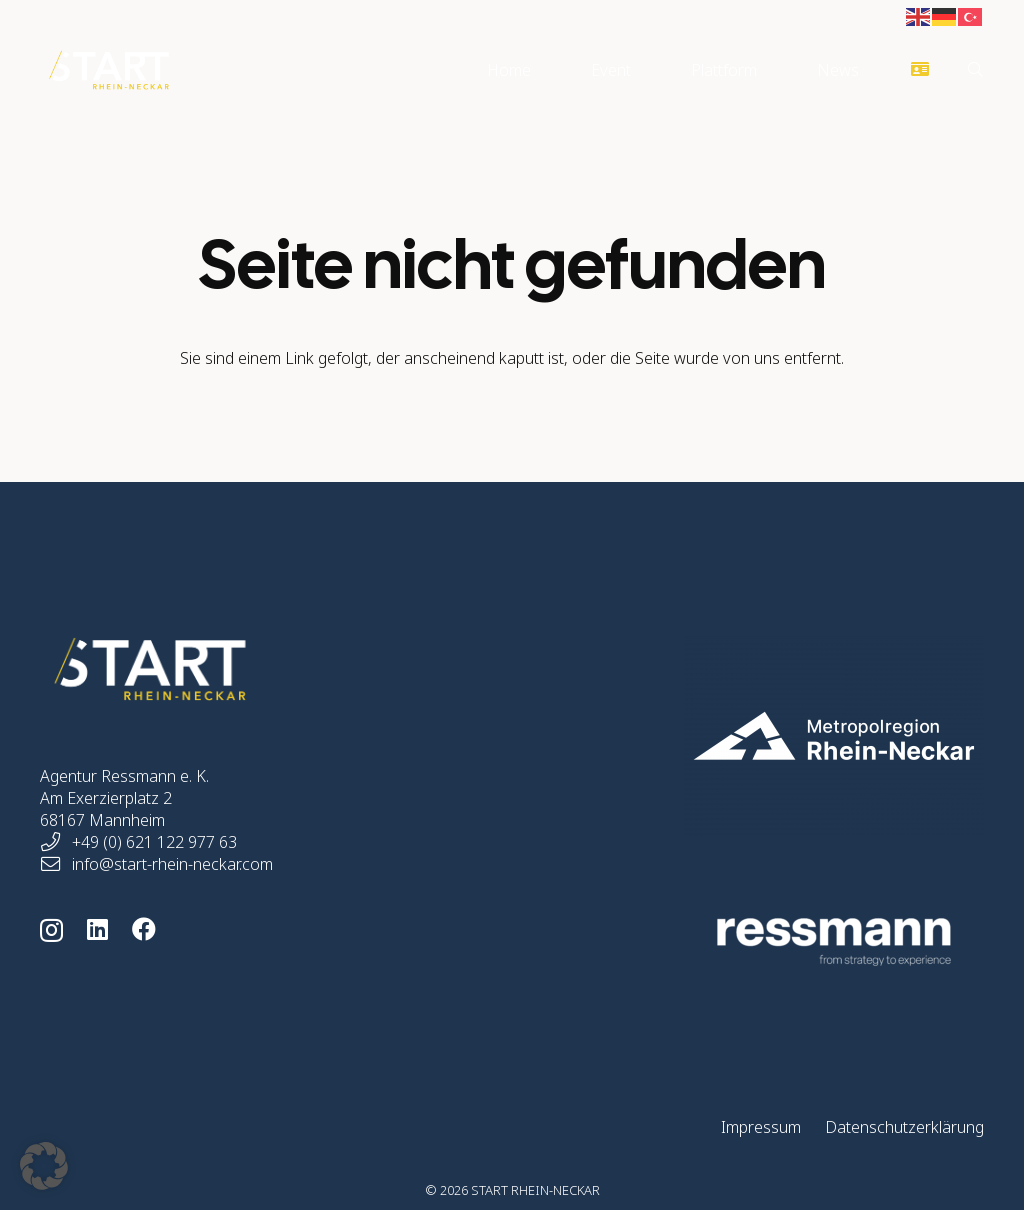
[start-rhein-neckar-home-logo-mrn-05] (808, 736)
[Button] (920, 70)
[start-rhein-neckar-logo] (109, 70)
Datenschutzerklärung (904, 1127)
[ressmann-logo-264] (808, 942)
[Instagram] (51, 930)
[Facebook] (144, 929)
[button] (975, 70)
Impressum (761, 1127)
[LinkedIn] (97, 929)
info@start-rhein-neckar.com (172, 864)
